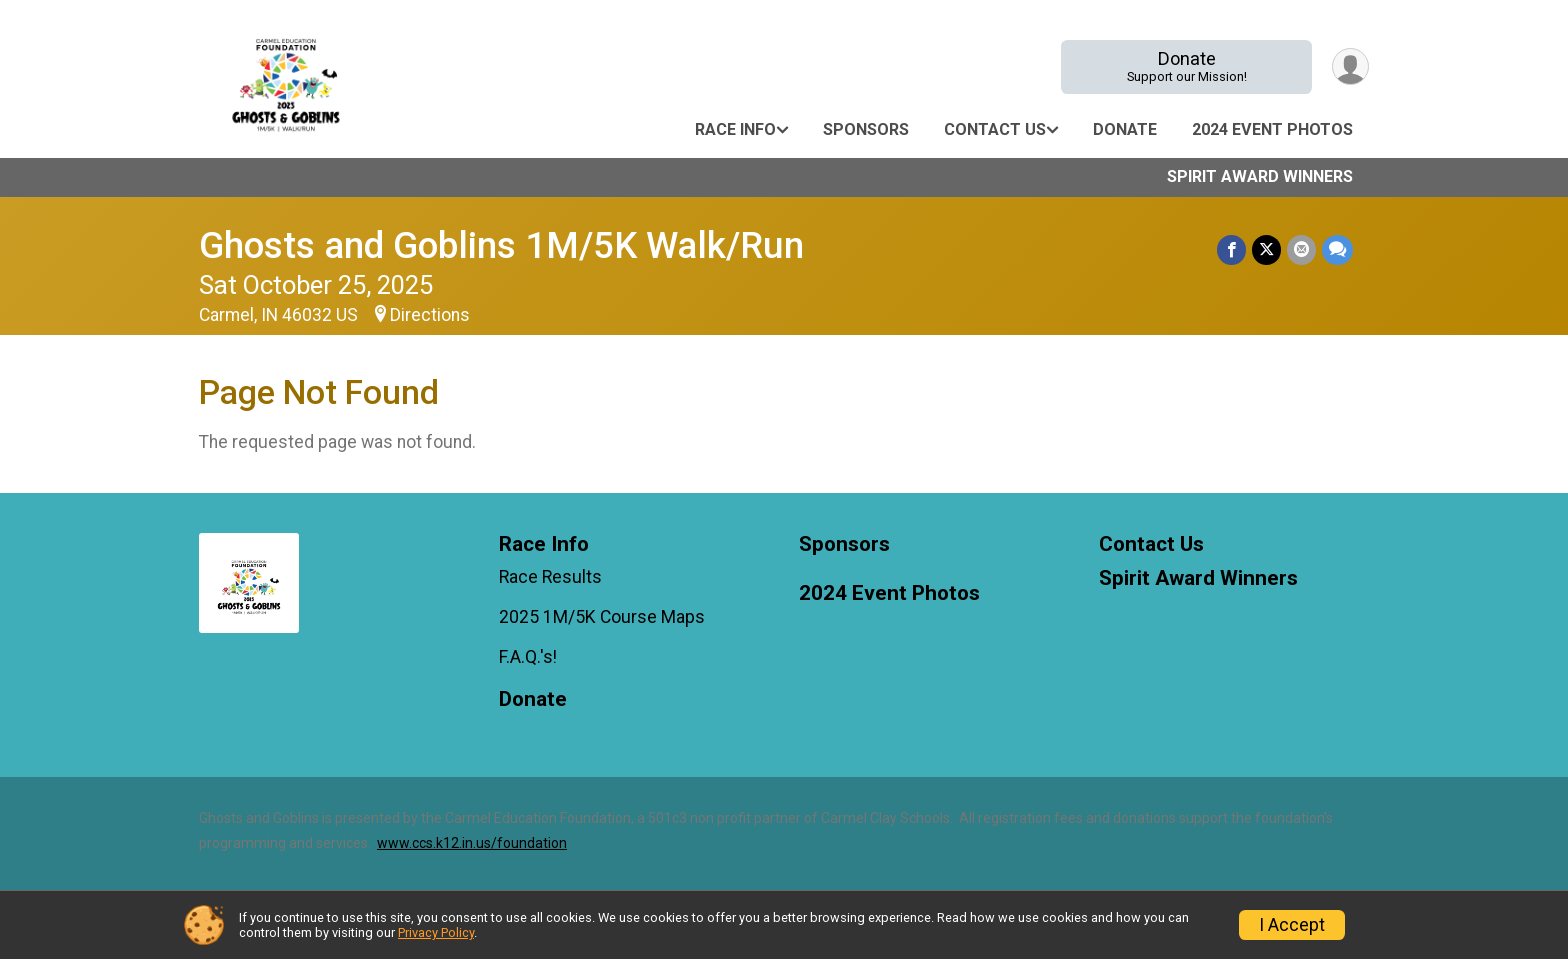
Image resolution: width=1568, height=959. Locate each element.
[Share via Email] (1301, 249)
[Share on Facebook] (1231, 249)
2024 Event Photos (1272, 129)
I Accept (1292, 925)
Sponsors (866, 129)
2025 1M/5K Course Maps (602, 617)
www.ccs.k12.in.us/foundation (472, 843)
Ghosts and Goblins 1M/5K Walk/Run (501, 245)
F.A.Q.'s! (528, 657)
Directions (430, 315)
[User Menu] (1350, 66)
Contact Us (995, 129)
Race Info (735, 129)
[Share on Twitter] (1266, 249)
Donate (1187, 66)
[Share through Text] (1337, 249)
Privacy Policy (436, 932)
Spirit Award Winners (1260, 176)
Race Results (550, 577)
